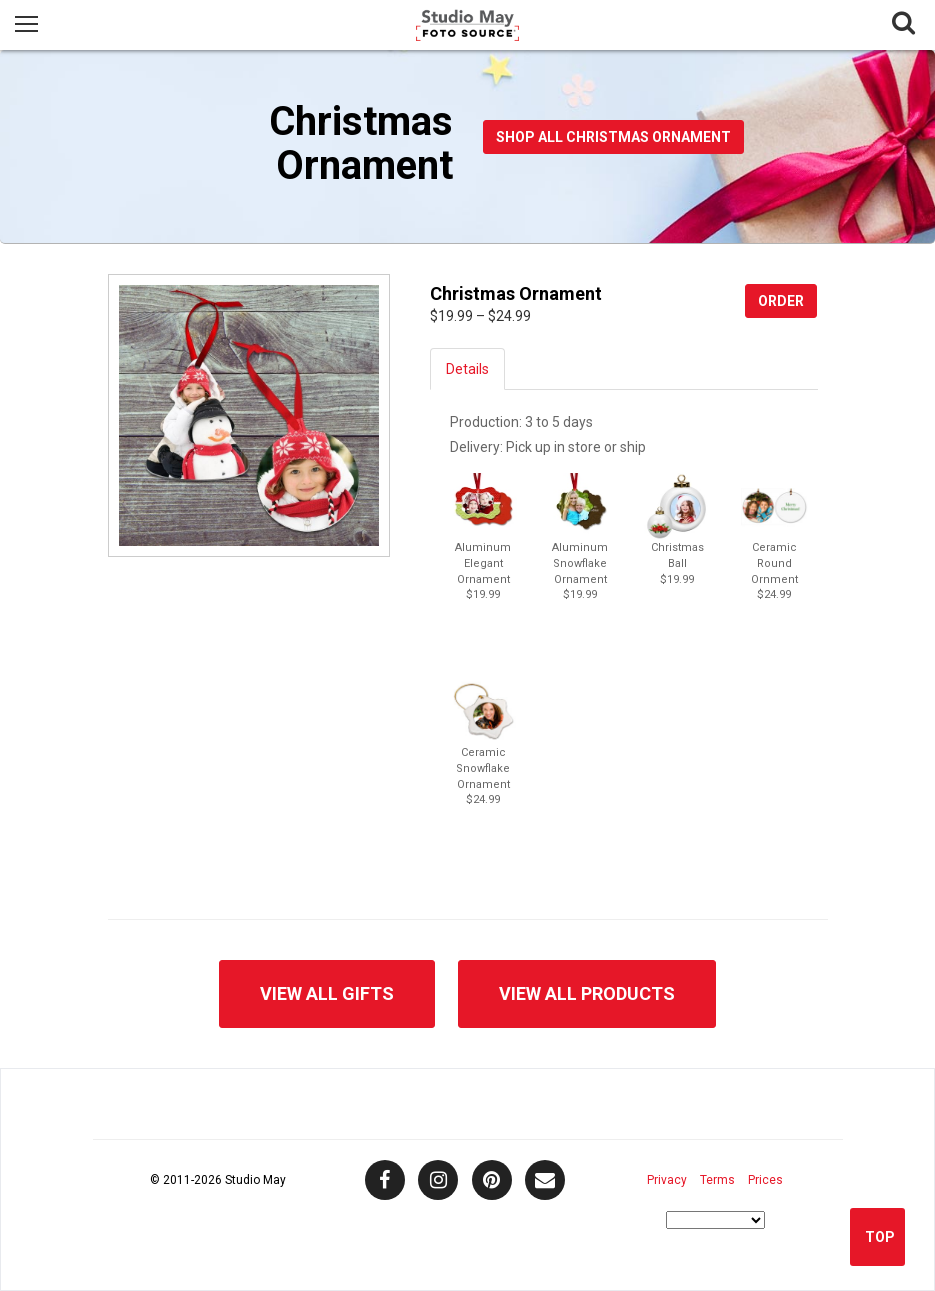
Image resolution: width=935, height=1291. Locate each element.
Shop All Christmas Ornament (613, 137)
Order (781, 301)
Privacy (667, 1180)
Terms (717, 1180)
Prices (765, 1180)
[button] (483, 506)
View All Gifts (327, 993)
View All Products (587, 993)
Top (880, 1237)
